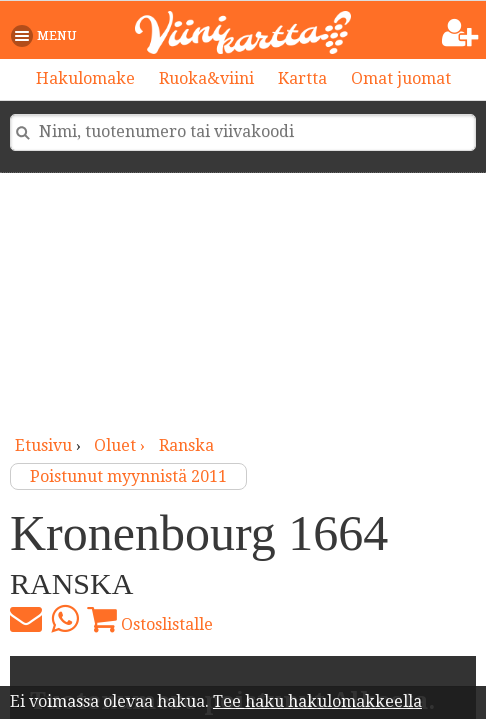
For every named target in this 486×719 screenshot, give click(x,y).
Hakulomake (85, 78)
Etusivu (43, 445)
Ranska (186, 445)
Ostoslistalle (150, 619)
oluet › (121, 445)
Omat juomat (401, 78)
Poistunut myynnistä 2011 (128, 476)
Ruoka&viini (206, 78)
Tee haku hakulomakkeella (317, 701)
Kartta (302, 78)
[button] (47, 36)
